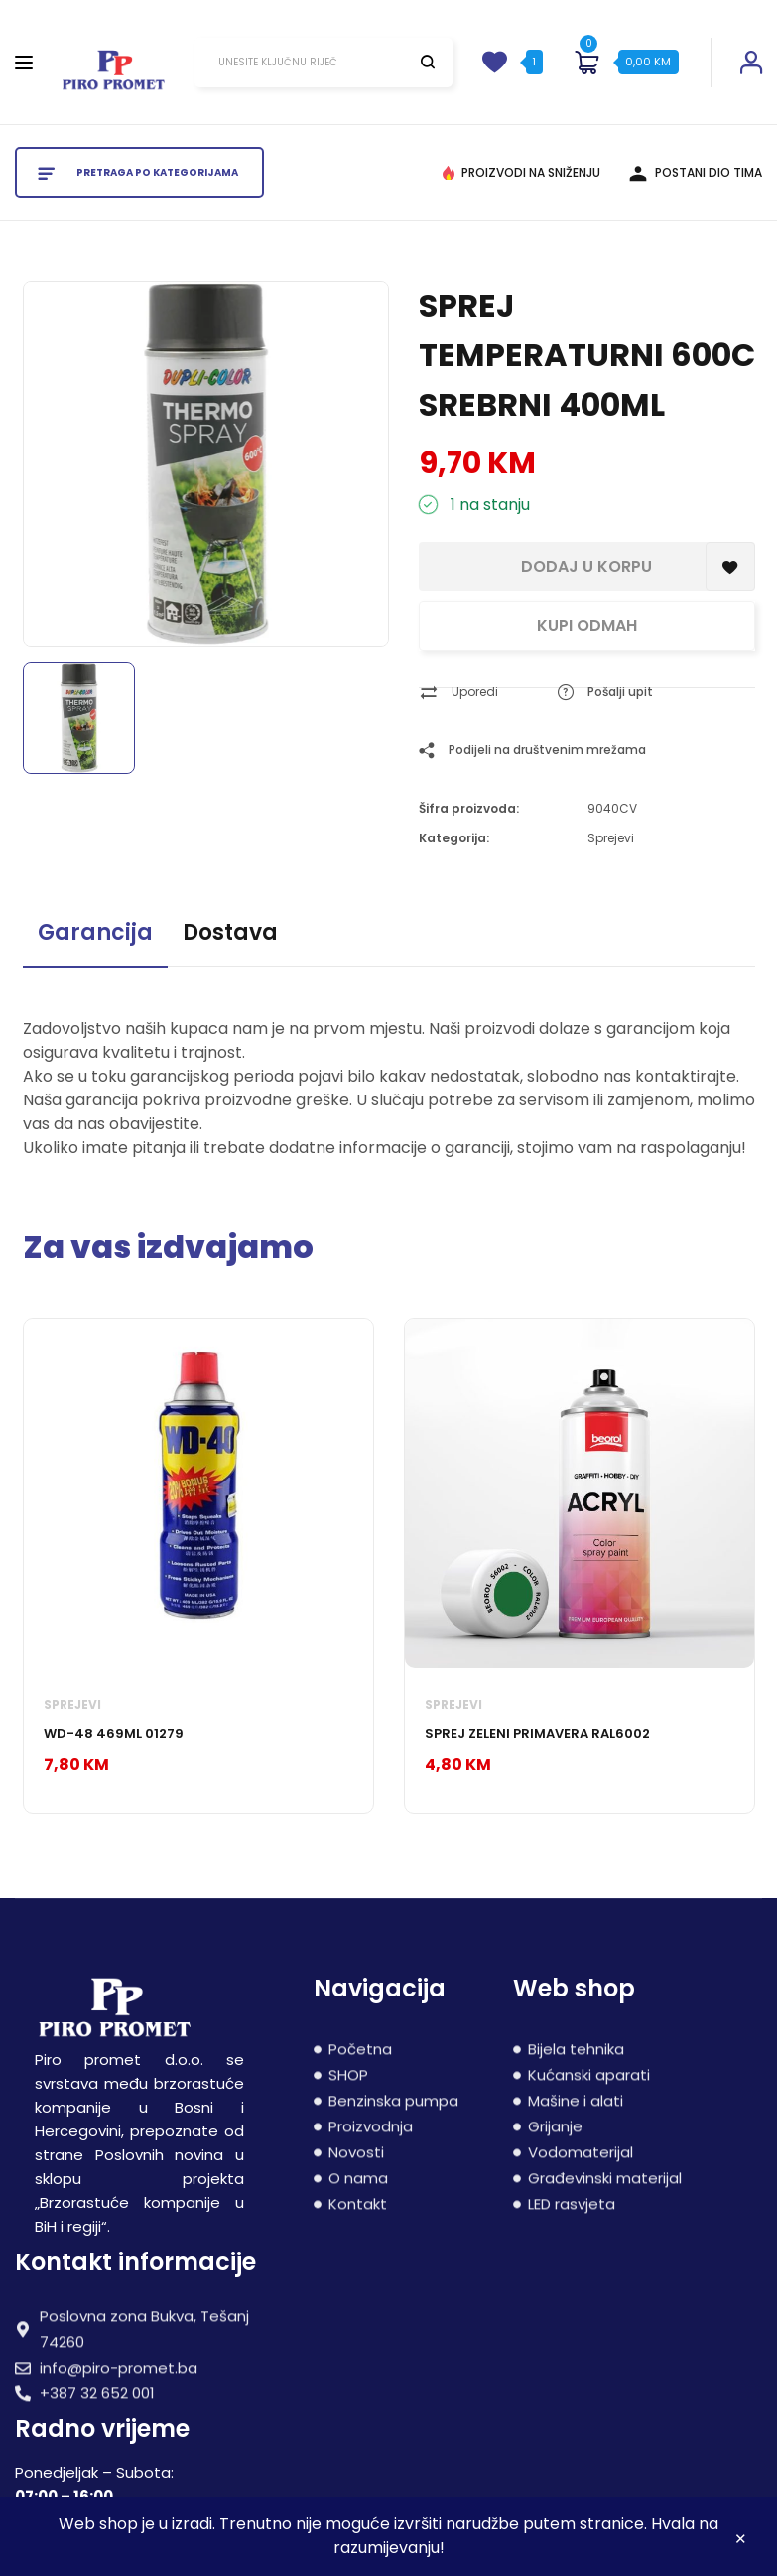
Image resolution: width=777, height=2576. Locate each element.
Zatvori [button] (740, 2541)
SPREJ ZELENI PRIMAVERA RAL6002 (537, 1733)
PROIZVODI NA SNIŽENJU (530, 172)
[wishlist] (494, 62)
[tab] (95, 941)
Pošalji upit (620, 691)
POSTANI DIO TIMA (708, 172)
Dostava (230, 932)
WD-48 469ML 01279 (114, 1733)
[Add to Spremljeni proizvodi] (730, 566)
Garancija (95, 932)
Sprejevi (610, 838)
